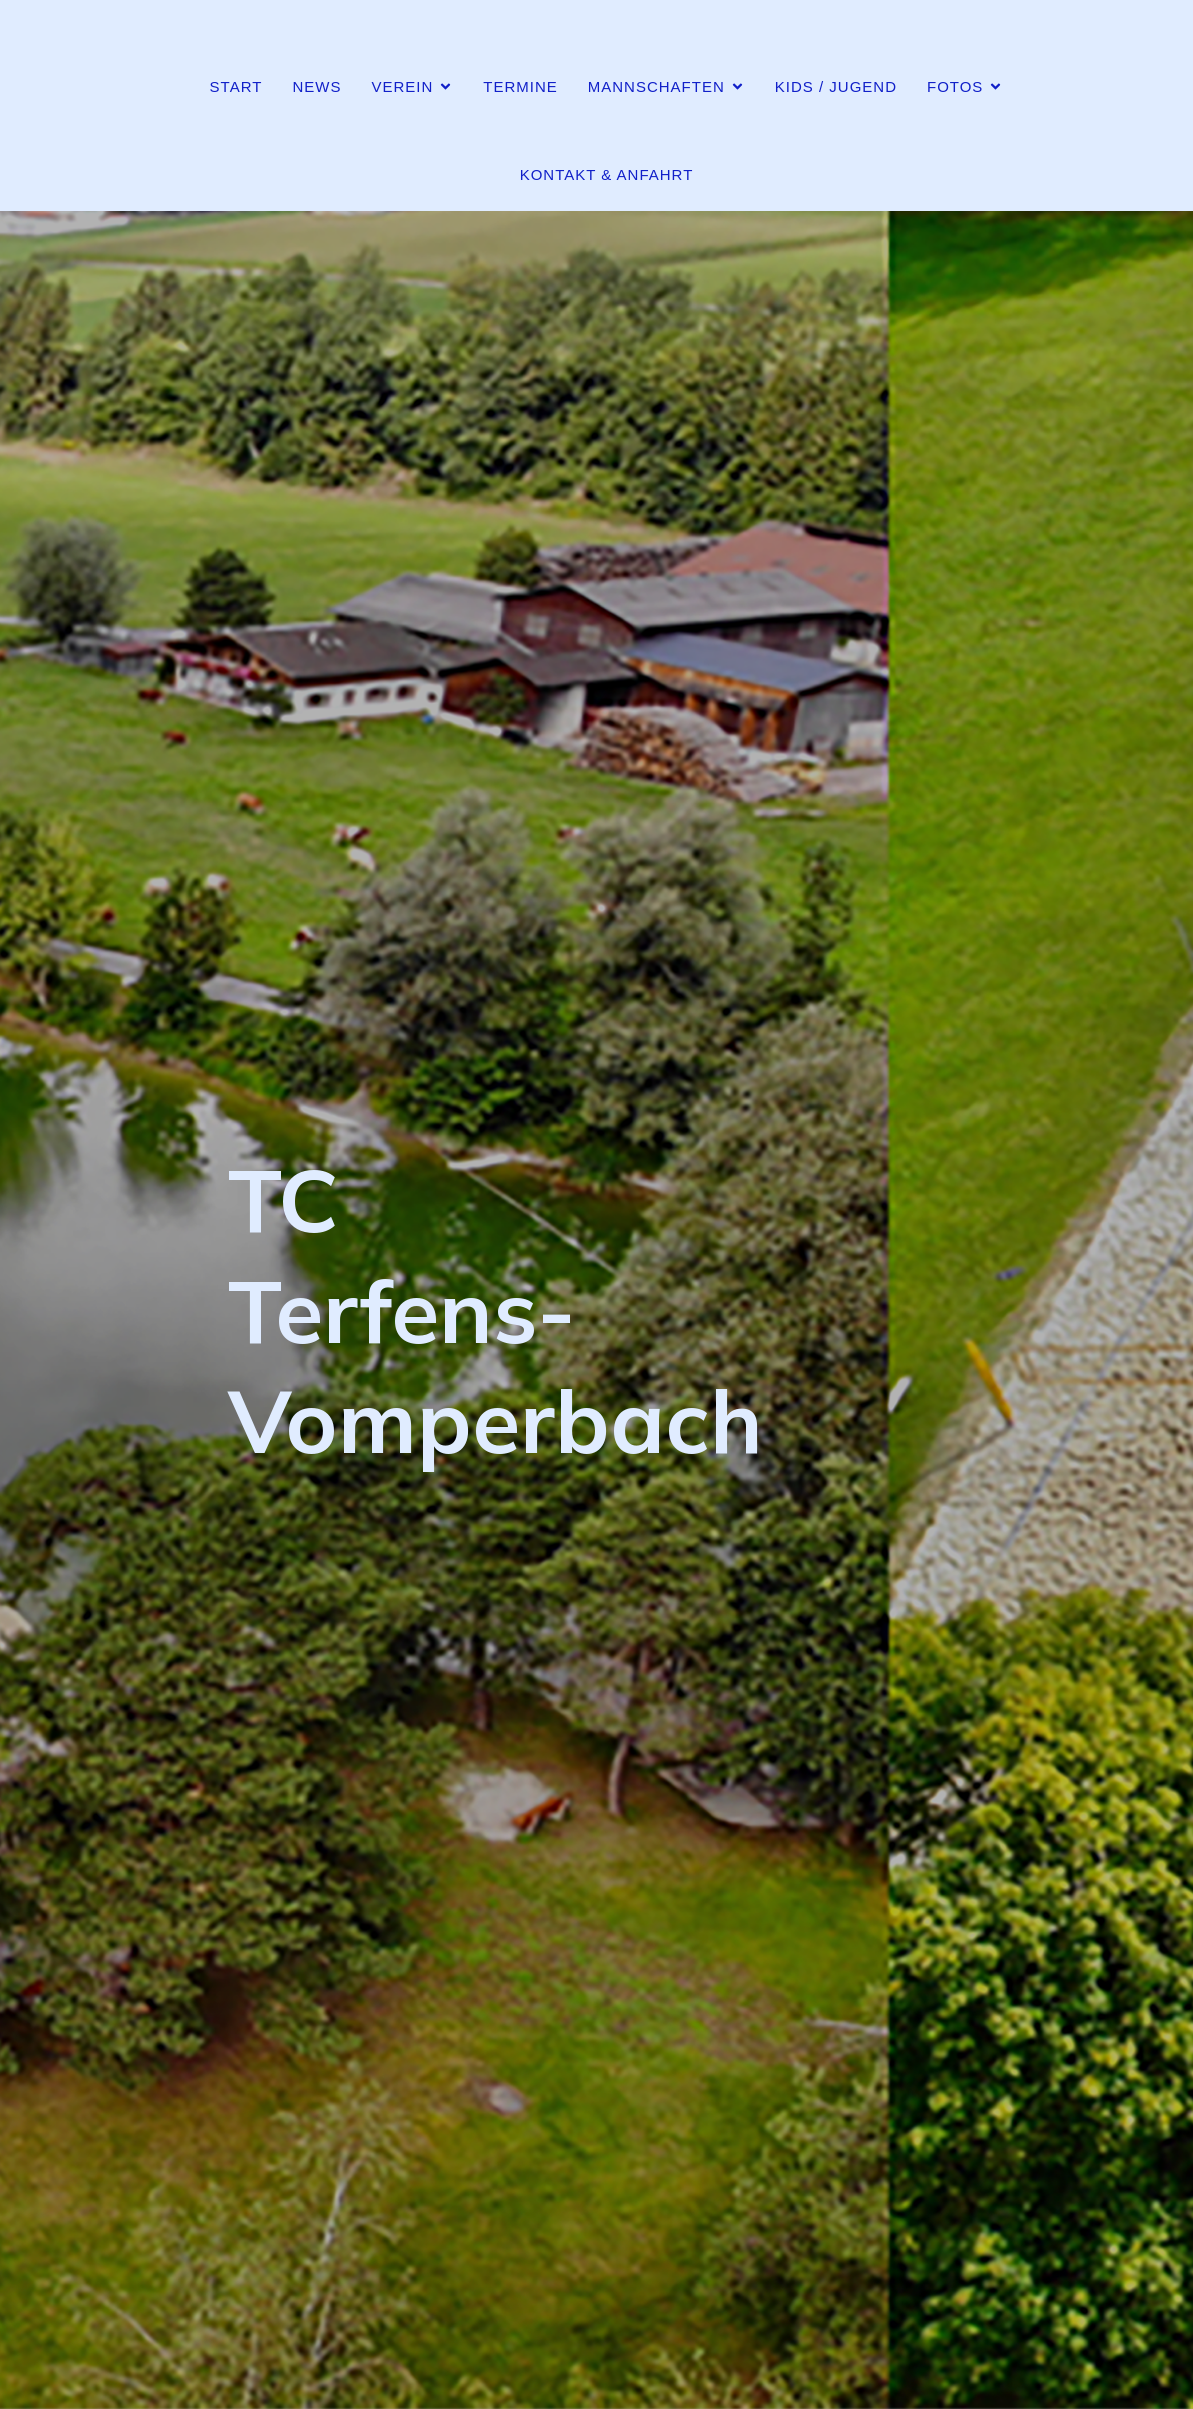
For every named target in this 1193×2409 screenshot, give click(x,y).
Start (236, 86)
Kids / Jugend (836, 86)
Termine (520, 86)
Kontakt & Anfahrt (607, 174)
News (316, 86)
